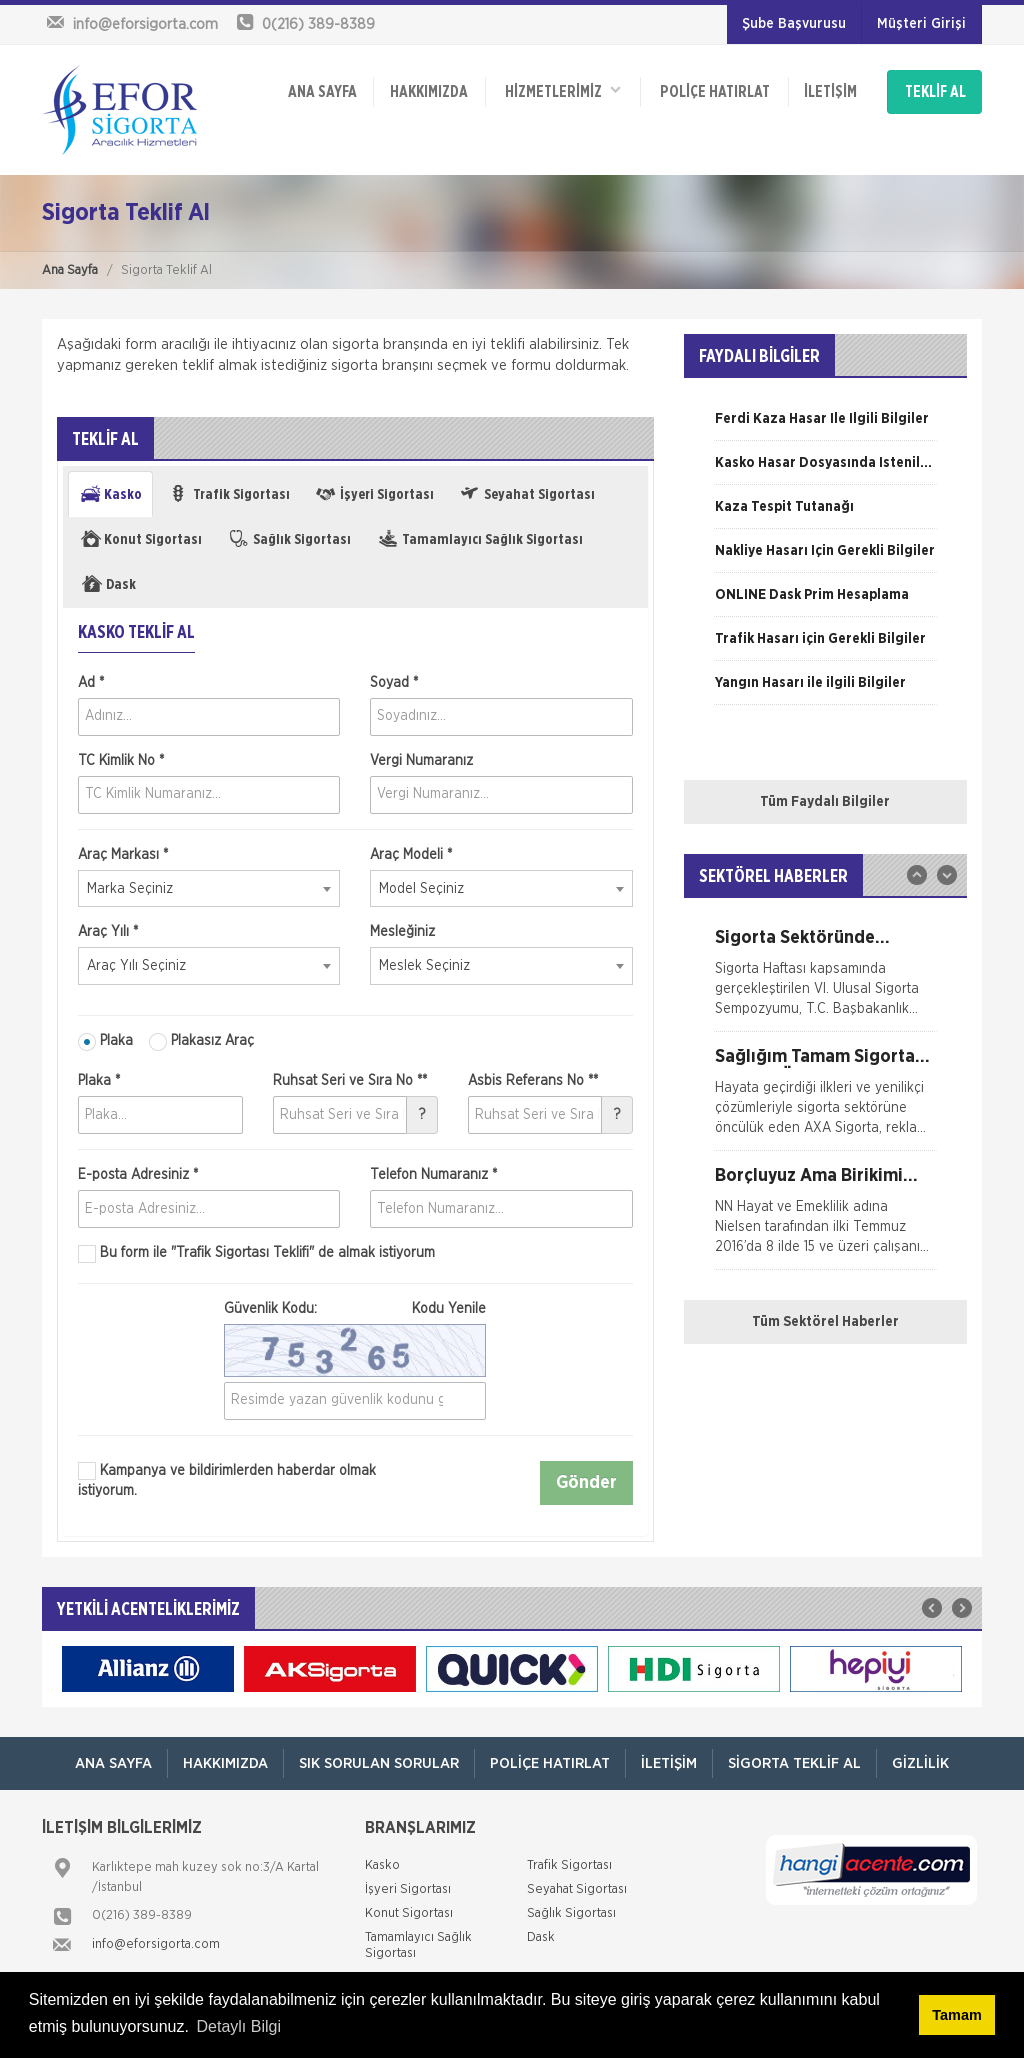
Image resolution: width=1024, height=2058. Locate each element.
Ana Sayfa (70, 270)
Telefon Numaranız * (433, 1175)
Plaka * (99, 1081)
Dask (541, 1937)
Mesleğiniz (402, 932)
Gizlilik (920, 1763)
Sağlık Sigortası (571, 1913)
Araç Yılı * (108, 932)
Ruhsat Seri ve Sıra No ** (350, 1081)
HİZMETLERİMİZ (563, 90)
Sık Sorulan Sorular (379, 1763)
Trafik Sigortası (569, 1865)
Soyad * (394, 683)
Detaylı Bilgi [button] (239, 2026)
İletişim (830, 92)
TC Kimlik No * (121, 761)
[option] (825, 426)
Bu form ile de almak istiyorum (256, 1254)
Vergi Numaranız (421, 761)
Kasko (382, 1865)
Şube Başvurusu (794, 24)
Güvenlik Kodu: (355, 1309)
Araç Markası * (123, 855)
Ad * (91, 683)
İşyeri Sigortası (408, 1889)
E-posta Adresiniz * (138, 1175)
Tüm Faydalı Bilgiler (825, 802)
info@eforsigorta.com (156, 1944)
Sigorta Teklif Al (794, 1763)
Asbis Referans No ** (533, 1081)
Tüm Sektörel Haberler (825, 1322)
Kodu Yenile (449, 1309)
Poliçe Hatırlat (715, 92)
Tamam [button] (956, 2015)
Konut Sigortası (409, 1913)
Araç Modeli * (411, 855)
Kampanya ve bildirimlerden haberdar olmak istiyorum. (227, 1480)
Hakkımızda (429, 92)
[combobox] (209, 889)
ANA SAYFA (322, 92)
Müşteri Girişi (921, 24)
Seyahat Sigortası (577, 1889)
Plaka (105, 1042)
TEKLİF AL (935, 92)
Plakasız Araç (201, 1042)
